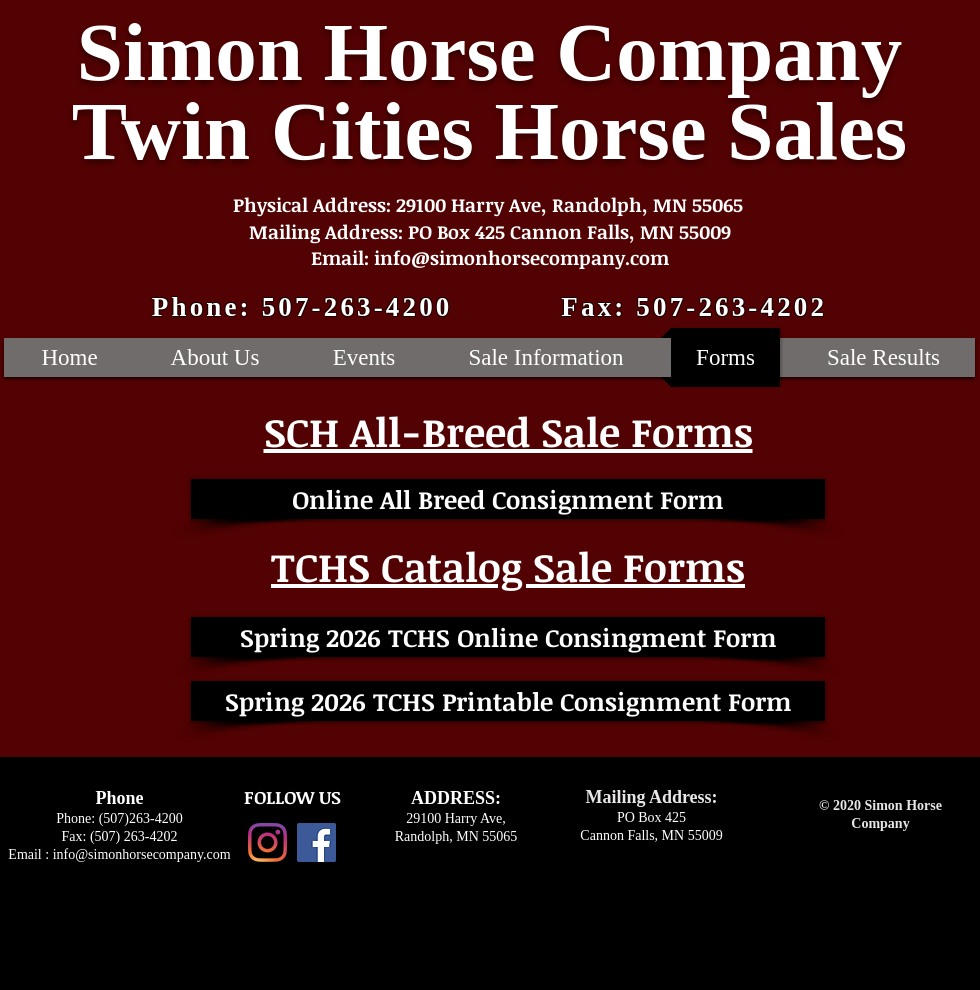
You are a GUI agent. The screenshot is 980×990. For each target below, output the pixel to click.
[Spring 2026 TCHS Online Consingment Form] (508, 637)
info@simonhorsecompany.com (142, 854)
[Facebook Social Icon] (316, 842)
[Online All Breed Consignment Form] (508, 499)
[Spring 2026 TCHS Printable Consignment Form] (508, 701)
